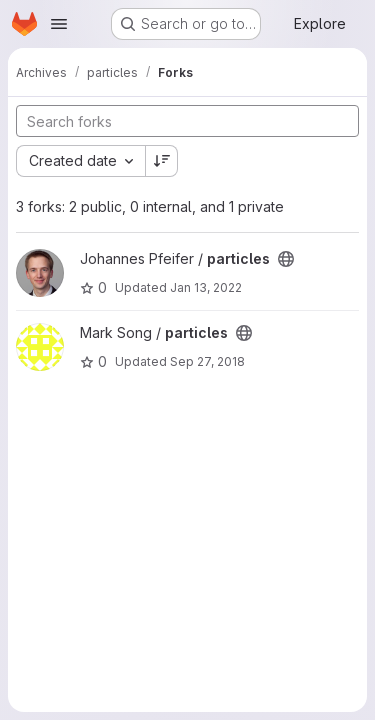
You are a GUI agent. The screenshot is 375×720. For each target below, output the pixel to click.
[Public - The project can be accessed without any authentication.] (286, 259)
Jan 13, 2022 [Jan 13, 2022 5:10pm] (206, 287)
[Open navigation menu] (59, 24)
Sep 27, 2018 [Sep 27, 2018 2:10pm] (207, 361)
